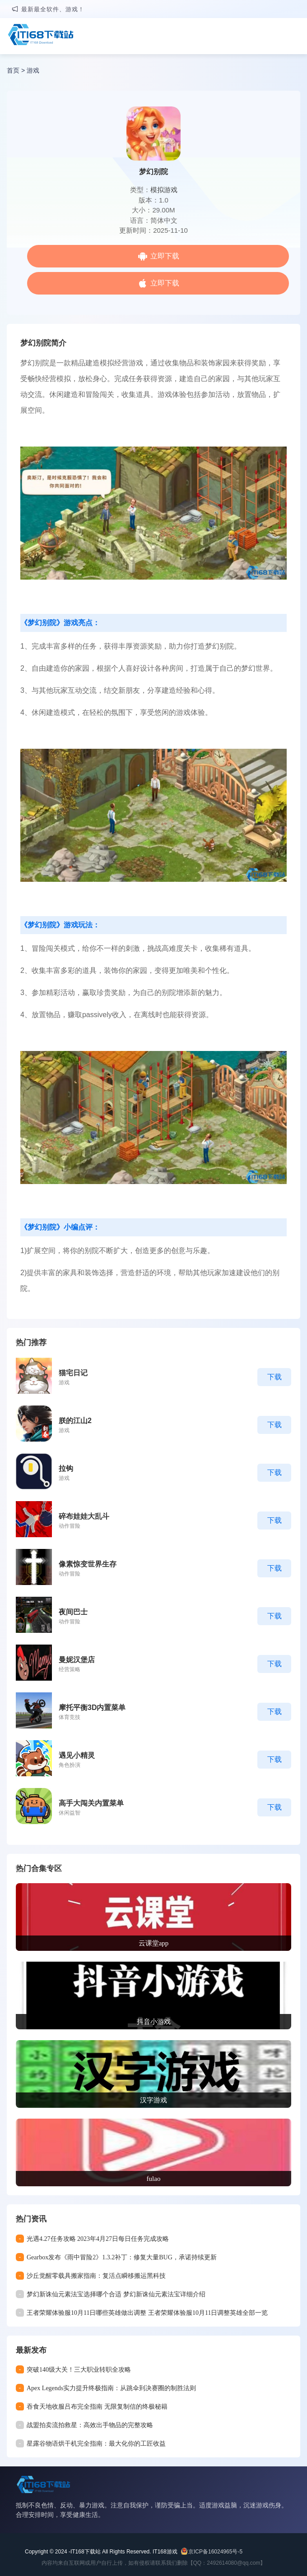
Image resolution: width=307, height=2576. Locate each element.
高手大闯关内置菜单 (91, 1803)
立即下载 (164, 256)
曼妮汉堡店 (77, 1660)
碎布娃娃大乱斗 (84, 1516)
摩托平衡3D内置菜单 (92, 1707)
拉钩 (66, 1468)
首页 (13, 70)
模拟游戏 (163, 190)
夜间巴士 (73, 1612)
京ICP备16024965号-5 (215, 2551)
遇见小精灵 (77, 1755)
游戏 (33, 70)
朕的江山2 (75, 1420)
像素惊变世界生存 (87, 1564)
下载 (274, 1377)
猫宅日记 (73, 1373)
